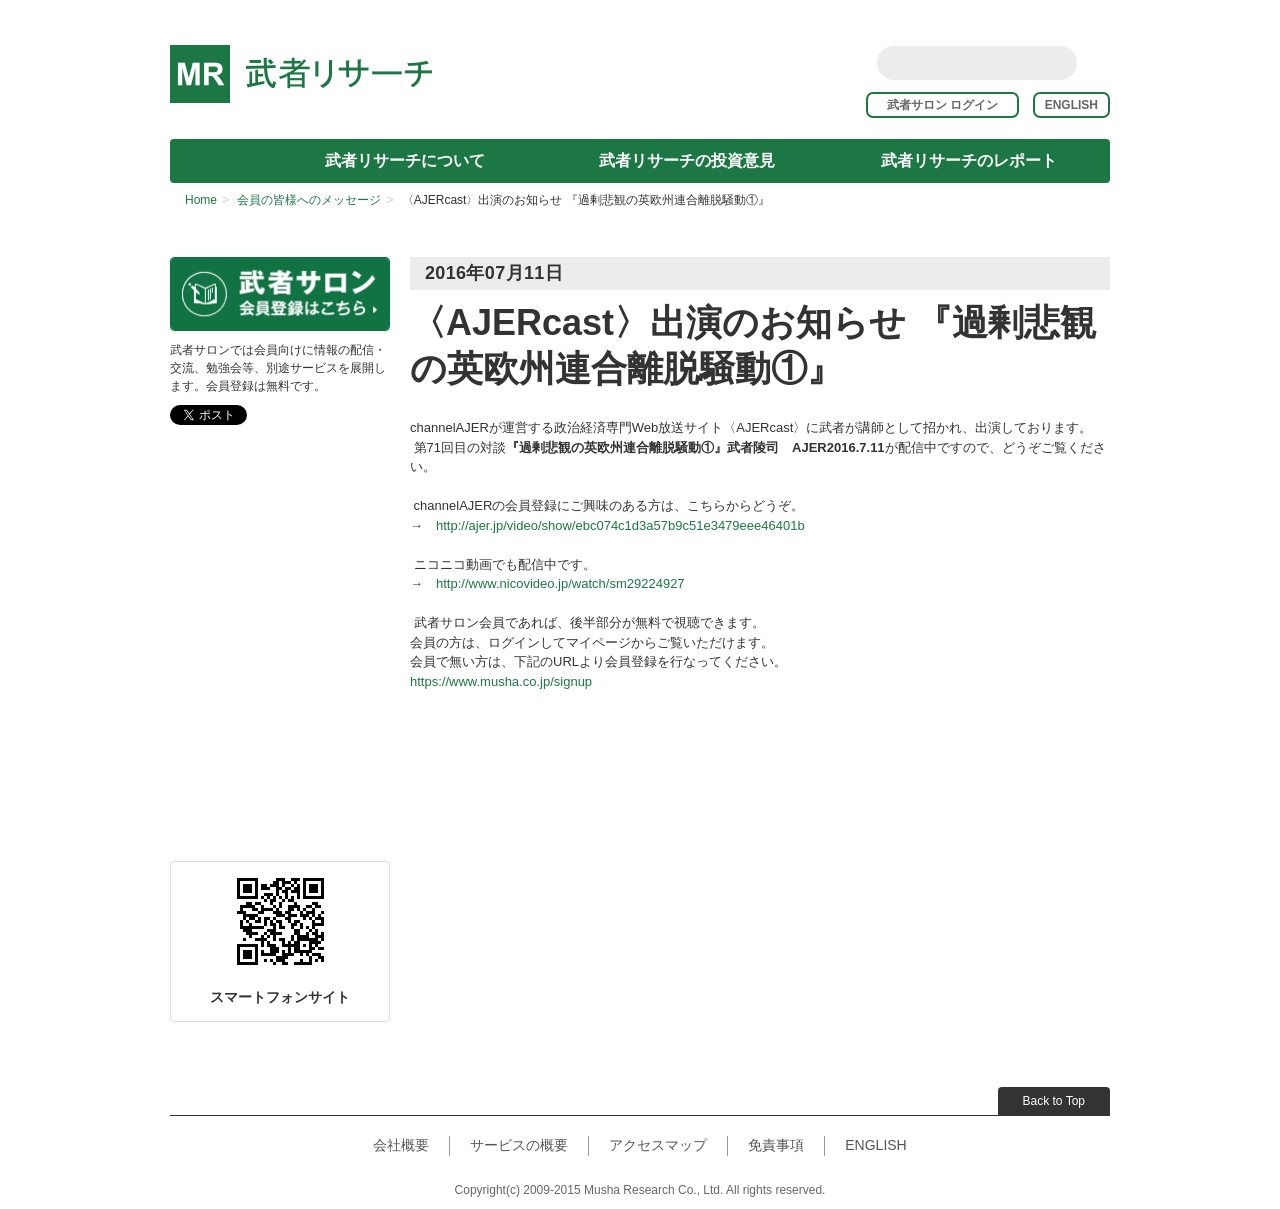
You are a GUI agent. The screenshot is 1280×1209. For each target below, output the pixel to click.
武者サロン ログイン (950, 105)
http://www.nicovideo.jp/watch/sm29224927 (560, 583)
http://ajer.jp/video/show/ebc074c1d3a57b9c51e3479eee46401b (620, 525)
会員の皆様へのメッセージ (309, 200)
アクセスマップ (658, 1145)
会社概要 (401, 1145)
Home (201, 200)
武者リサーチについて (405, 160)
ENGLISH (1071, 105)
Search (1058, 62)
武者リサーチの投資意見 (687, 160)
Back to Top (1054, 1101)
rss (1098, 62)
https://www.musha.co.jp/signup (501, 681)
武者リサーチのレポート (969, 160)
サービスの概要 (519, 1145)
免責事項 (776, 1145)
